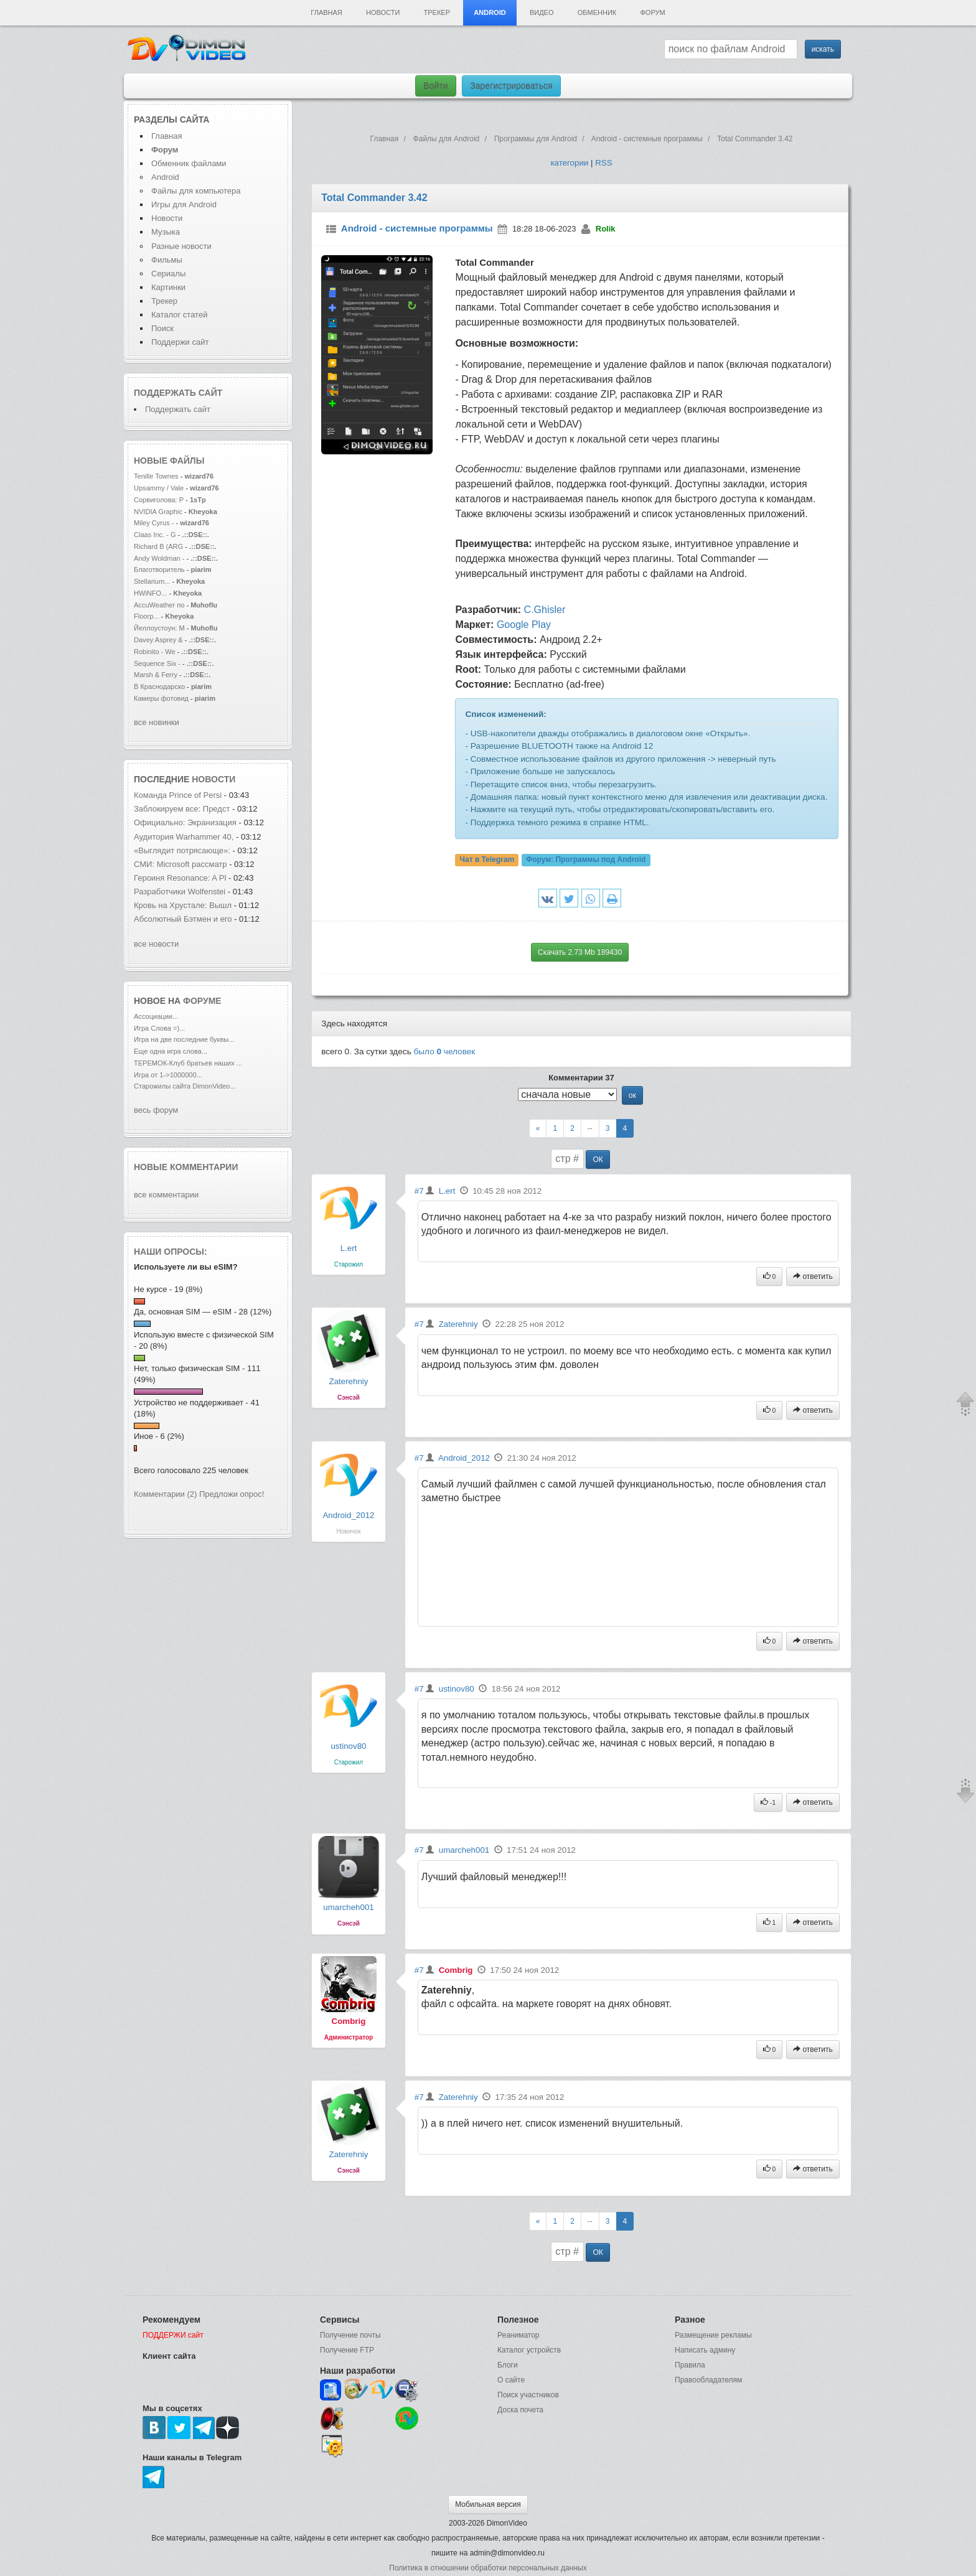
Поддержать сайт (178, 393)
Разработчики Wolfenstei (179, 891)
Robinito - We (155, 651)
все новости (156, 943)
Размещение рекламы (713, 2335)
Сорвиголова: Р (159, 499)
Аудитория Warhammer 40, (183, 836)
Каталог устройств (529, 2350)
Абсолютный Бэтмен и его (183, 919)
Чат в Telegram (487, 859)
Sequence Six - (157, 663)
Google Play (524, 624)
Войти (435, 86)
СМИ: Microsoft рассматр (180, 864)
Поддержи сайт (180, 342)
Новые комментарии (186, 1167)
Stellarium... (152, 581)
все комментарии (166, 1194)
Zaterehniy (348, 1381)
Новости (383, 12)
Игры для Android (184, 204)
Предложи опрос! (231, 1494)
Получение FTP (347, 2350)
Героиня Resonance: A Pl (180, 878)
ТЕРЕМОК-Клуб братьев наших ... (188, 1063)
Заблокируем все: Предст (182, 808)
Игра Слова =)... (159, 1028)
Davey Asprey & (158, 640)
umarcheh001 (348, 1907)
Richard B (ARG (158, 546)
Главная (326, 12)
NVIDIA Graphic (158, 511)
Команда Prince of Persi (178, 795)
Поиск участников (528, 2395)
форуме (202, 1001)
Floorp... (146, 616)
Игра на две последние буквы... (184, 1039)
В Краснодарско (159, 686)
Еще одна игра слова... (170, 1051)
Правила (690, 2365)
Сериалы (168, 273)
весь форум (156, 1110)
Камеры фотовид (161, 698)
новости (213, 779)
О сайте (511, 2380)
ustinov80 (348, 1746)
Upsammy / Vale (159, 488)
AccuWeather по (159, 605)
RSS (603, 162)
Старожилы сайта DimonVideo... (184, 1086)
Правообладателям (708, 2380)
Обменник (597, 12)
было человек (445, 1051)
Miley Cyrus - (155, 523)
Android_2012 (348, 1515)
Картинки (168, 287)
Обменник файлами (189, 163)
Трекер (437, 12)
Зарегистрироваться (511, 86)
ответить (813, 1276)
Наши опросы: (170, 1252)
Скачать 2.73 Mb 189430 (580, 952)
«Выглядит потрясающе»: (183, 850)
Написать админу (705, 2350)
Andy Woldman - (159, 558)
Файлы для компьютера (196, 190)
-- (590, 1128)
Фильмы (166, 260)
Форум (652, 12)
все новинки (156, 722)
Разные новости (181, 246)
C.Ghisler (545, 609)
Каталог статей (179, 314)
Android (489, 12)
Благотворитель (159, 569)
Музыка (165, 232)
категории (569, 162)
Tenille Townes (156, 476)
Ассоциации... (156, 1016)
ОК (598, 1159)
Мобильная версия (488, 2504)
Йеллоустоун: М (159, 628)
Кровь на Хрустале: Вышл (183, 905)
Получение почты (350, 2335)
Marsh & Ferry (156, 674)
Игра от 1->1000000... (168, 1075)
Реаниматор (518, 2335)
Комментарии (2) (165, 1494)
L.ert (348, 1248)
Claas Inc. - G (155, 534)
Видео (542, 12)
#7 (419, 1191)
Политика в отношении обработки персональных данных (487, 2568)
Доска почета (520, 2409)
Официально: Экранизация (185, 822)
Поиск (162, 328)
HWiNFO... (150, 593)
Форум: (585, 859)
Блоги (507, 2365)
